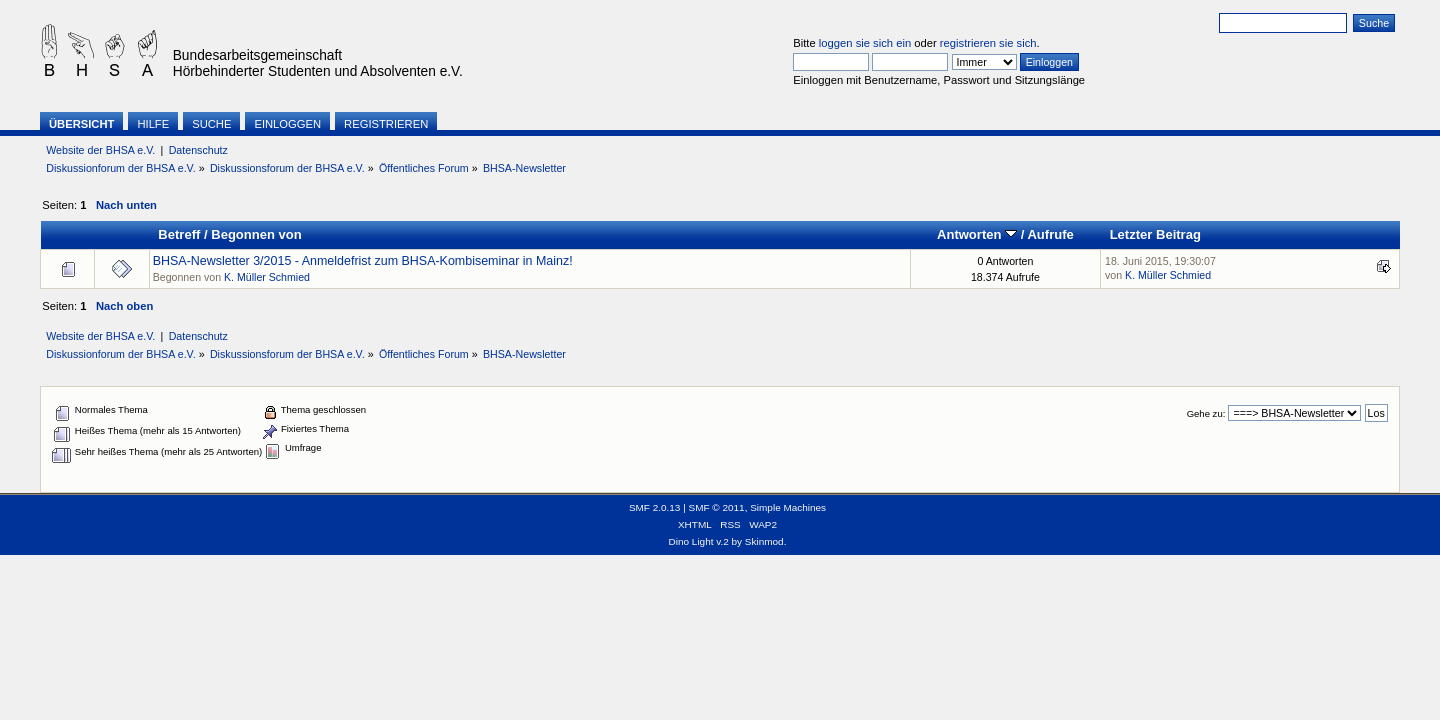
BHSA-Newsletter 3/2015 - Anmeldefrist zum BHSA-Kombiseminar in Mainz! (363, 261)
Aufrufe (1050, 234)
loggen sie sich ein (865, 43)
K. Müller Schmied (267, 277)
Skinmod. (766, 541)
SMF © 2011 (717, 507)
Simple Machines (788, 507)
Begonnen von (256, 234)
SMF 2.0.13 (655, 507)
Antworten (977, 234)
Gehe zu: (1206, 413)
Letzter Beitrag (1155, 234)
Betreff (179, 234)
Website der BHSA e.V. (100, 150)
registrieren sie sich (988, 43)
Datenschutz (198, 150)
